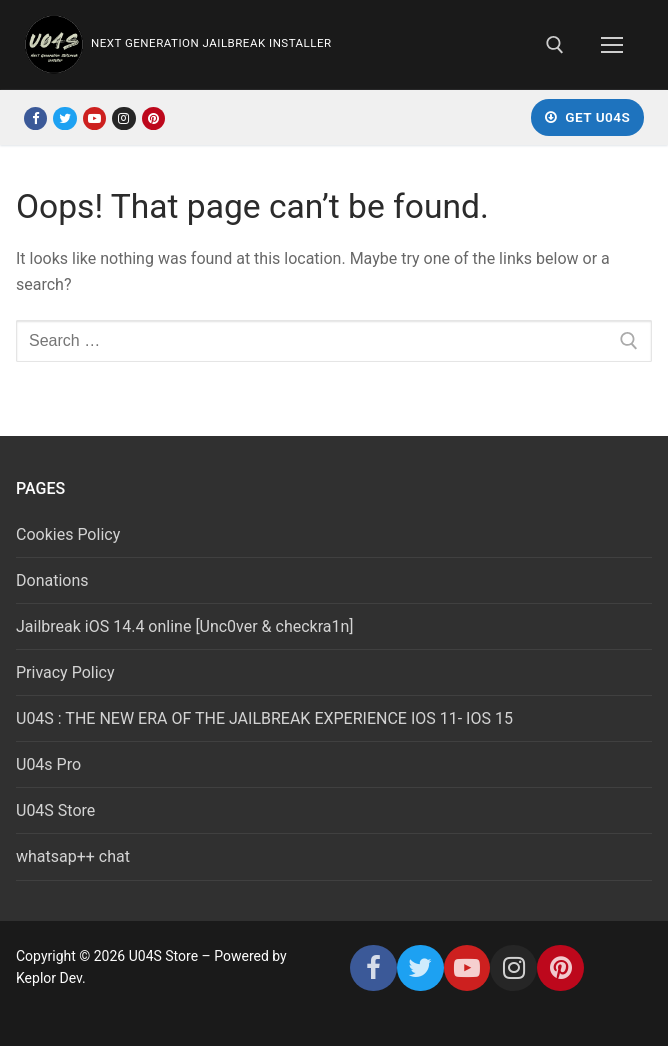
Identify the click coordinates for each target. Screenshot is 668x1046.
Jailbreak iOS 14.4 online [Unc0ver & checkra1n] (185, 626)
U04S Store (55, 810)
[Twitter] (64, 118)
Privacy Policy (65, 672)
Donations (52, 580)
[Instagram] (123, 118)
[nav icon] (612, 45)
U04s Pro (48, 764)
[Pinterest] (153, 118)
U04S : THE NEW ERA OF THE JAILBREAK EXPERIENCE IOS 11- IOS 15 (264, 718)
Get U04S (588, 117)
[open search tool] (555, 45)
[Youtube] (94, 118)
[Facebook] (35, 118)
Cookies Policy (68, 534)
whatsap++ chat (73, 856)
